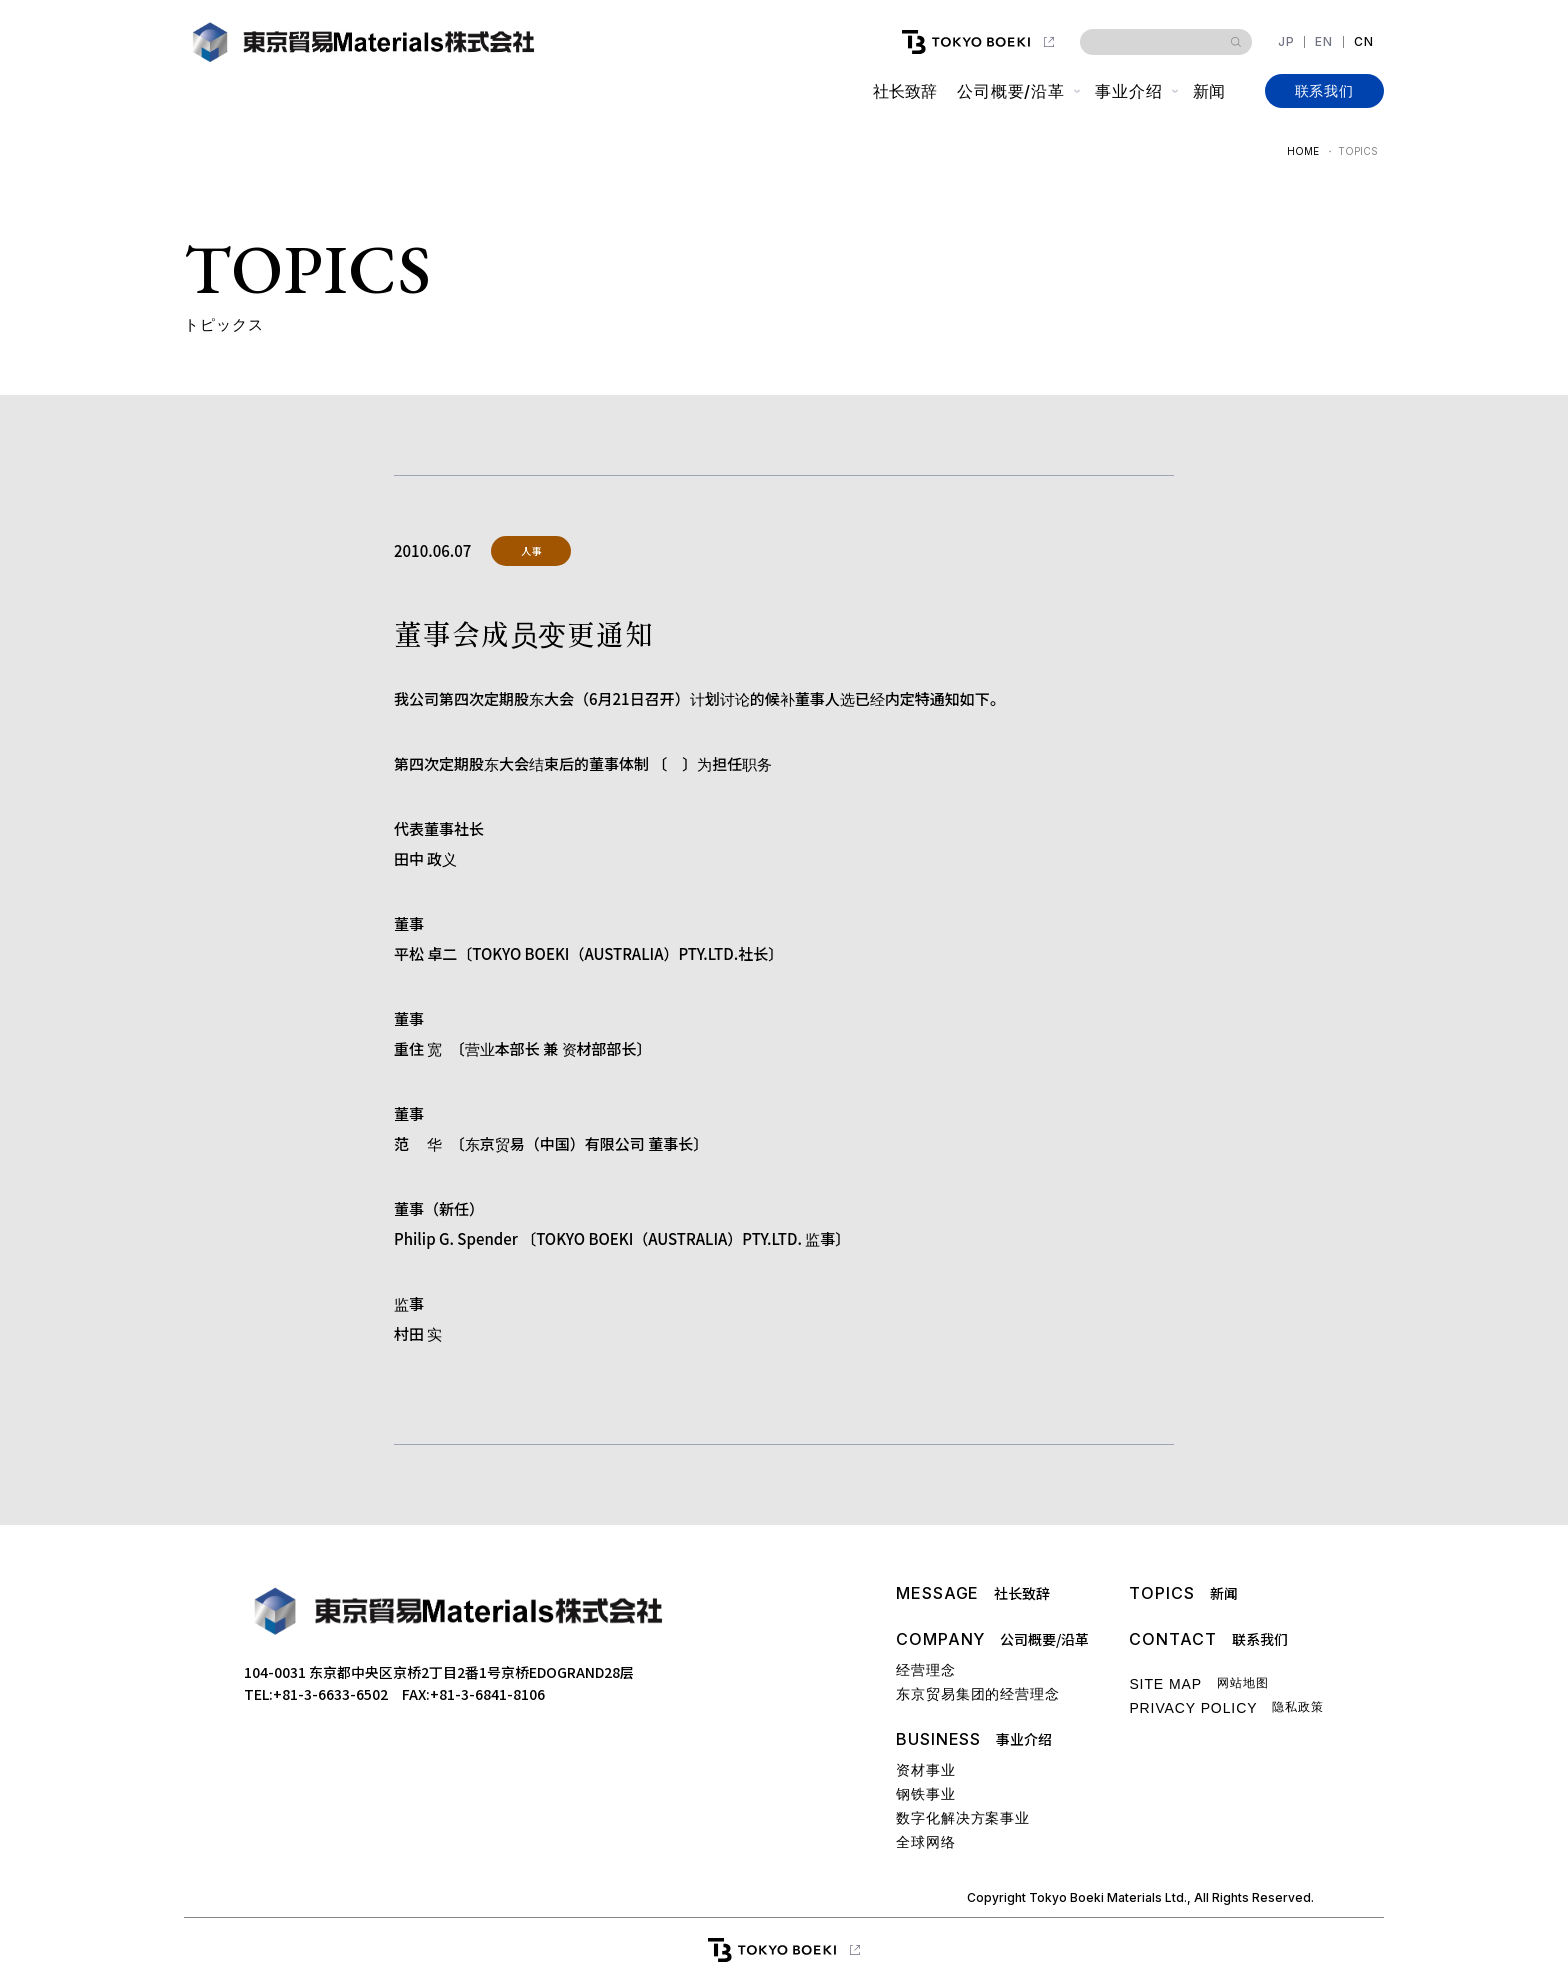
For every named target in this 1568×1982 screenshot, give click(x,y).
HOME (1303, 151)
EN (1324, 42)
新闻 (1208, 91)
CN (1364, 42)
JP (1286, 42)
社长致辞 (904, 91)
